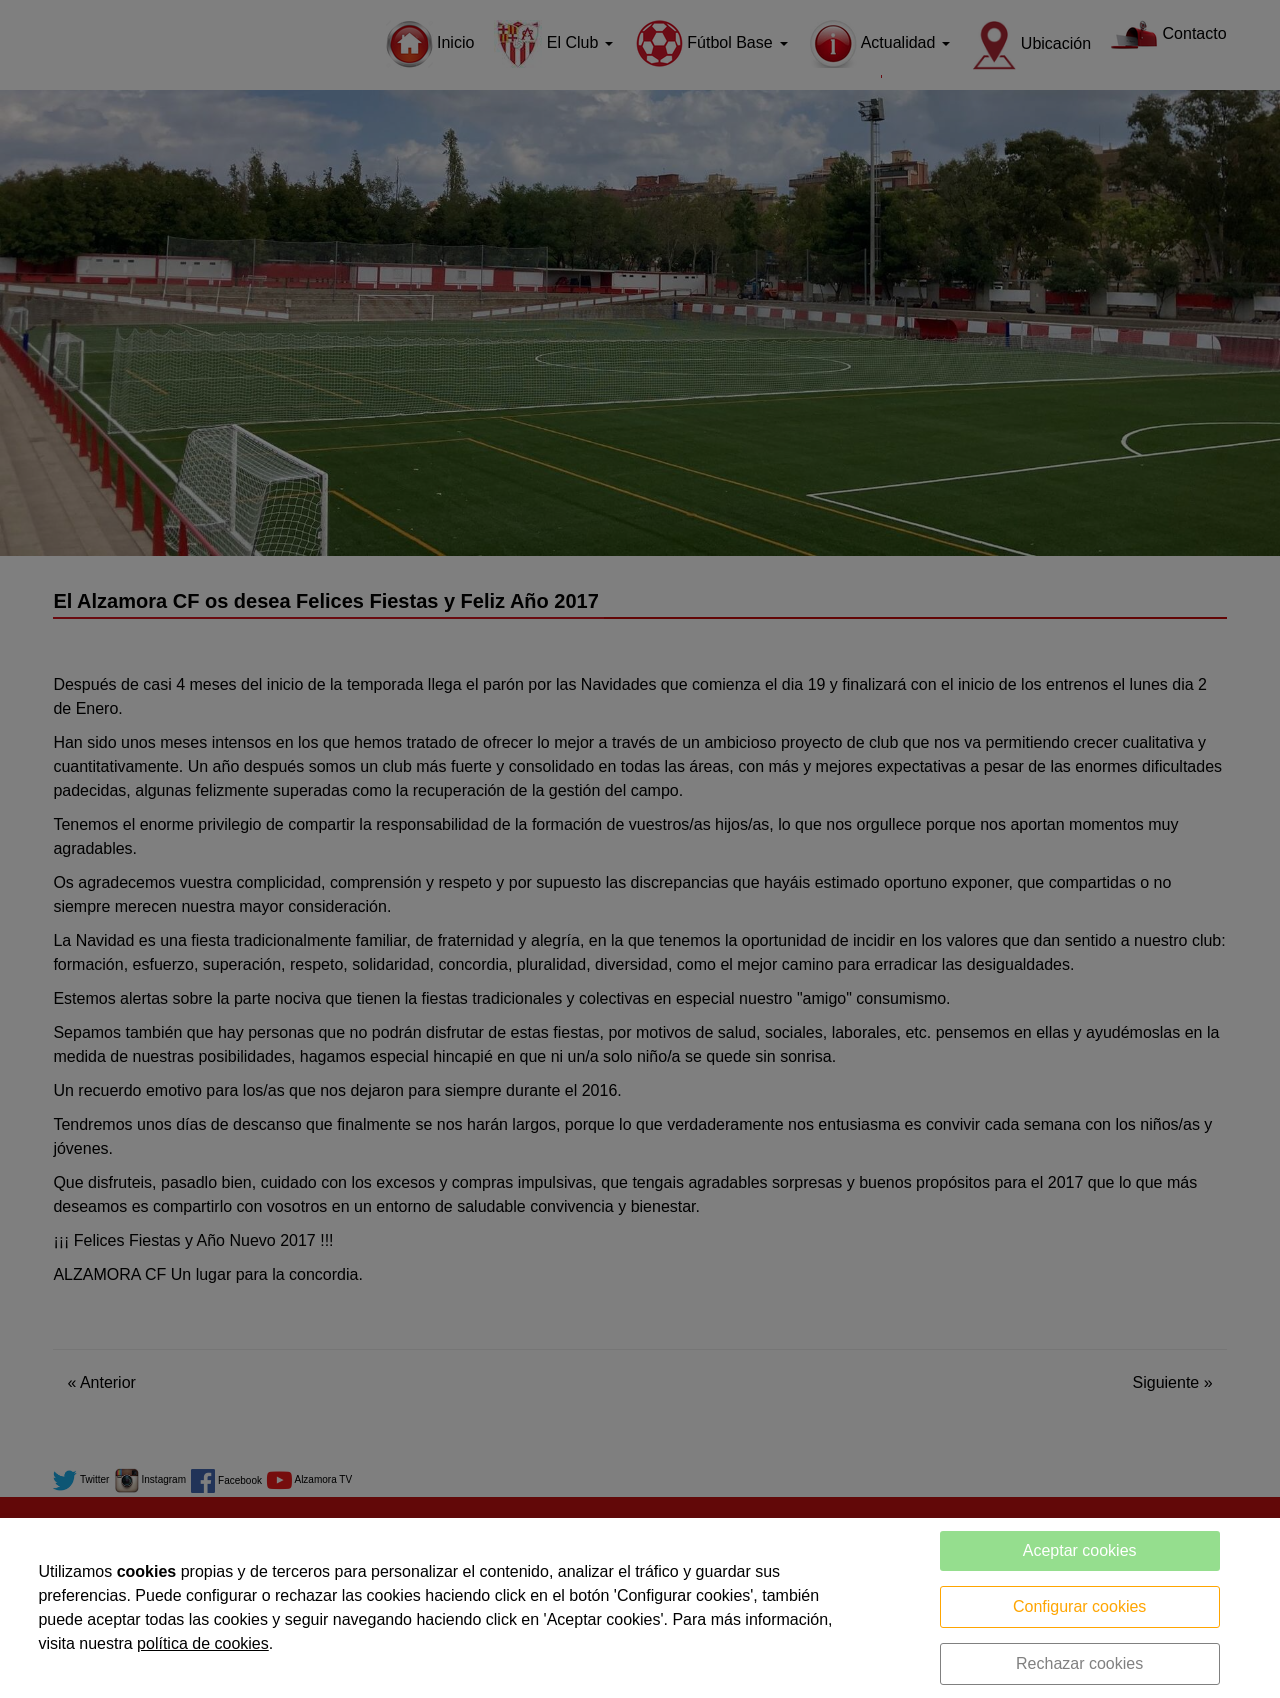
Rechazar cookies (1079, 1663)
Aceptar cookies (1080, 1550)
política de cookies (203, 1643)
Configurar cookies (1079, 1606)
